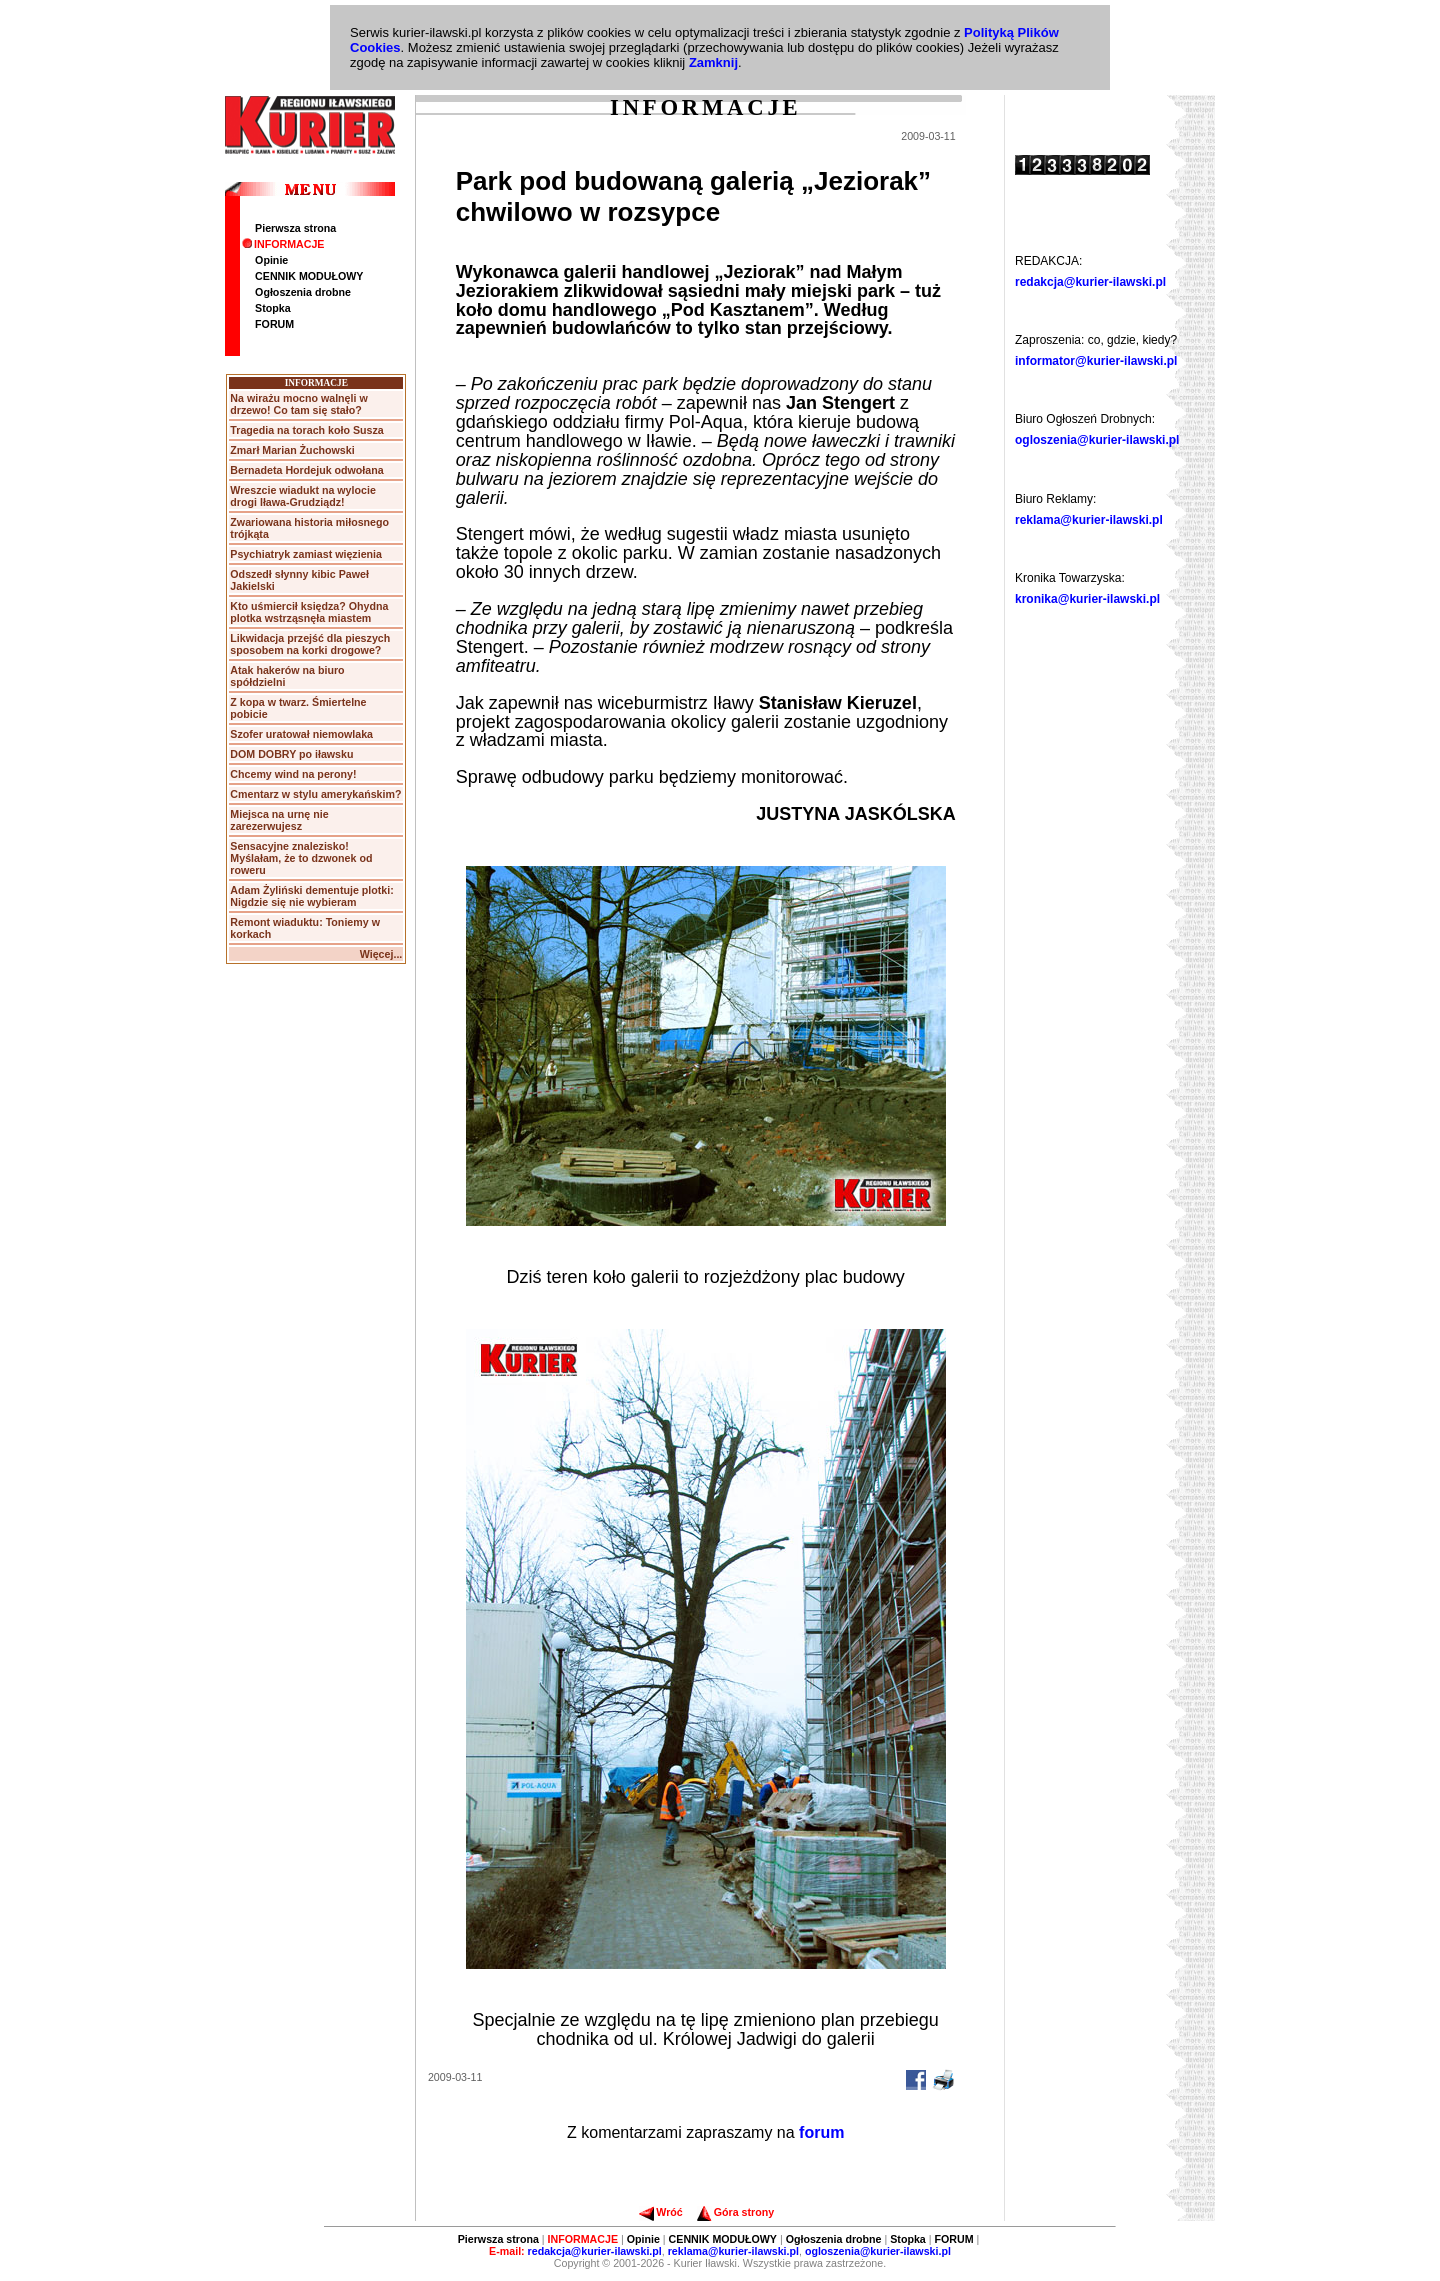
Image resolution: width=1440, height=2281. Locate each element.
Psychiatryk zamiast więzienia (306, 554)
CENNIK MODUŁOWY (309, 276)
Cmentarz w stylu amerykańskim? (315, 794)
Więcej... (381, 954)
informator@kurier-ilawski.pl (1096, 361)
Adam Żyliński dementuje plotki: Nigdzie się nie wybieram (311, 896)
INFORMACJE (283, 244)
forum (821, 2132)
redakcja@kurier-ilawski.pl (1090, 282)
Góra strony (735, 2212)
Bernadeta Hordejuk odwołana (306, 470)
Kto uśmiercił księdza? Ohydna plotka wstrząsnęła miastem (309, 612)
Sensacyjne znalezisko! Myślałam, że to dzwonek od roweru (301, 858)
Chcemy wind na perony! (293, 774)
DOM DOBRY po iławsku (291, 754)
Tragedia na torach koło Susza (306, 430)
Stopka (273, 308)
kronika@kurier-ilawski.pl (1087, 599)
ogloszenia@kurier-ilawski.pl (1097, 440)
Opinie (271, 260)
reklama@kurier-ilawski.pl (1089, 520)
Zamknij (713, 62)
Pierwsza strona (295, 228)
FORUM (274, 324)
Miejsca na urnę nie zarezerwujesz (279, 820)
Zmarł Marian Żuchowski (292, 450)
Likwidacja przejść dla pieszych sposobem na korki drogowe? (310, 644)
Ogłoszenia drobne (303, 292)
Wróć (660, 2212)
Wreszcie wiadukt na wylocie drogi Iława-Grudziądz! (303, 496)
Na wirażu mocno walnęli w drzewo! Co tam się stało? (298, 404)
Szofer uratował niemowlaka (301, 734)
